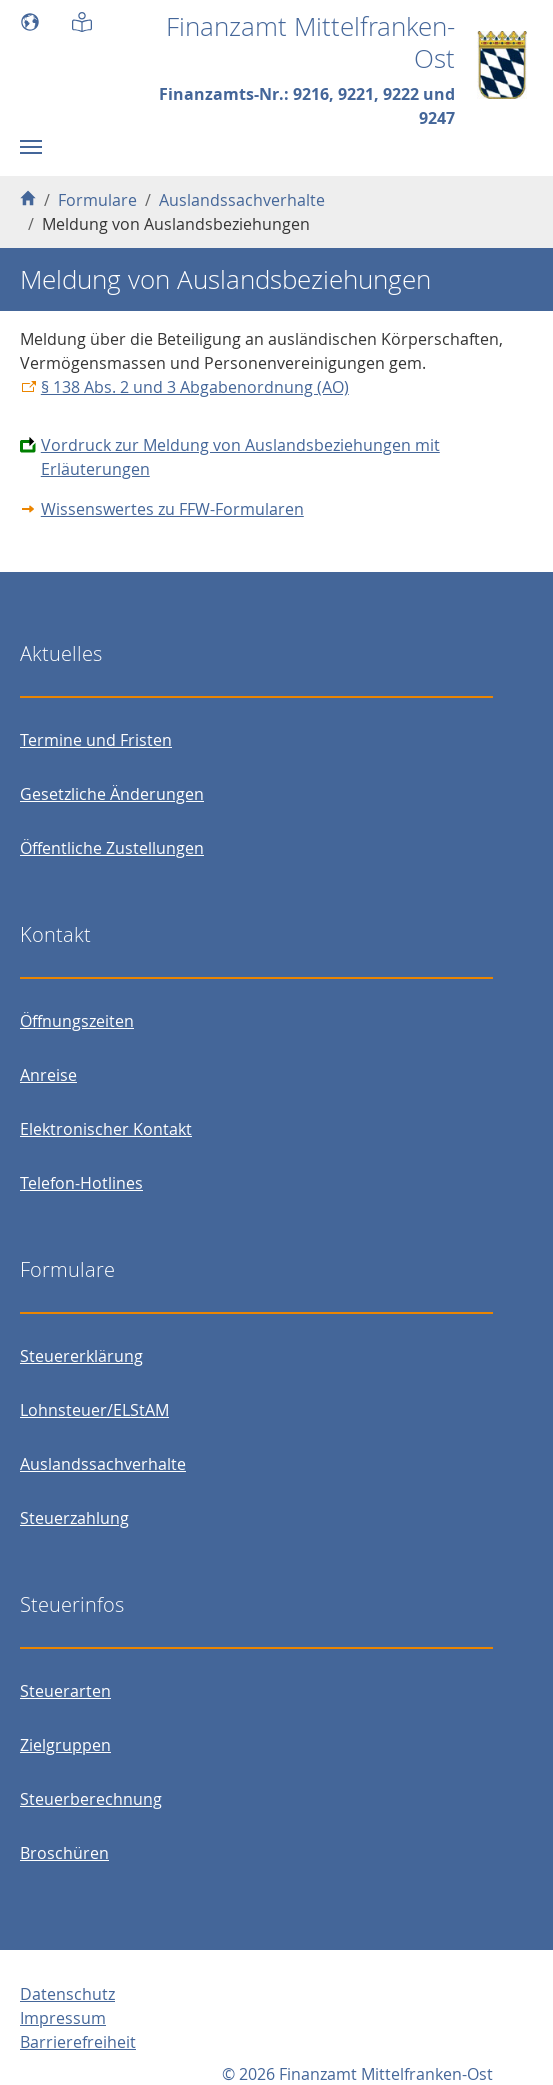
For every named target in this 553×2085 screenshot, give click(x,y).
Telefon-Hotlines (81, 1183)
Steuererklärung (81, 1356)
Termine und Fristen (96, 740)
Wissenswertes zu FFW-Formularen (172, 509)
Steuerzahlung (74, 1518)
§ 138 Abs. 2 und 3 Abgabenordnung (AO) (195, 387)
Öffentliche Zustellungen (112, 848)
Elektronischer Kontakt (106, 1129)
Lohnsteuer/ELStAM (94, 1410)
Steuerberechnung (91, 1799)
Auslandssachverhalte (103, 1464)
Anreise (48, 1075)
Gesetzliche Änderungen (112, 794)
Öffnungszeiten (77, 1021)
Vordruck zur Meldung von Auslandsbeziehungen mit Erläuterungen (240, 457)
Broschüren (64, 1853)
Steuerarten (65, 1691)
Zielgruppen (65, 1745)
